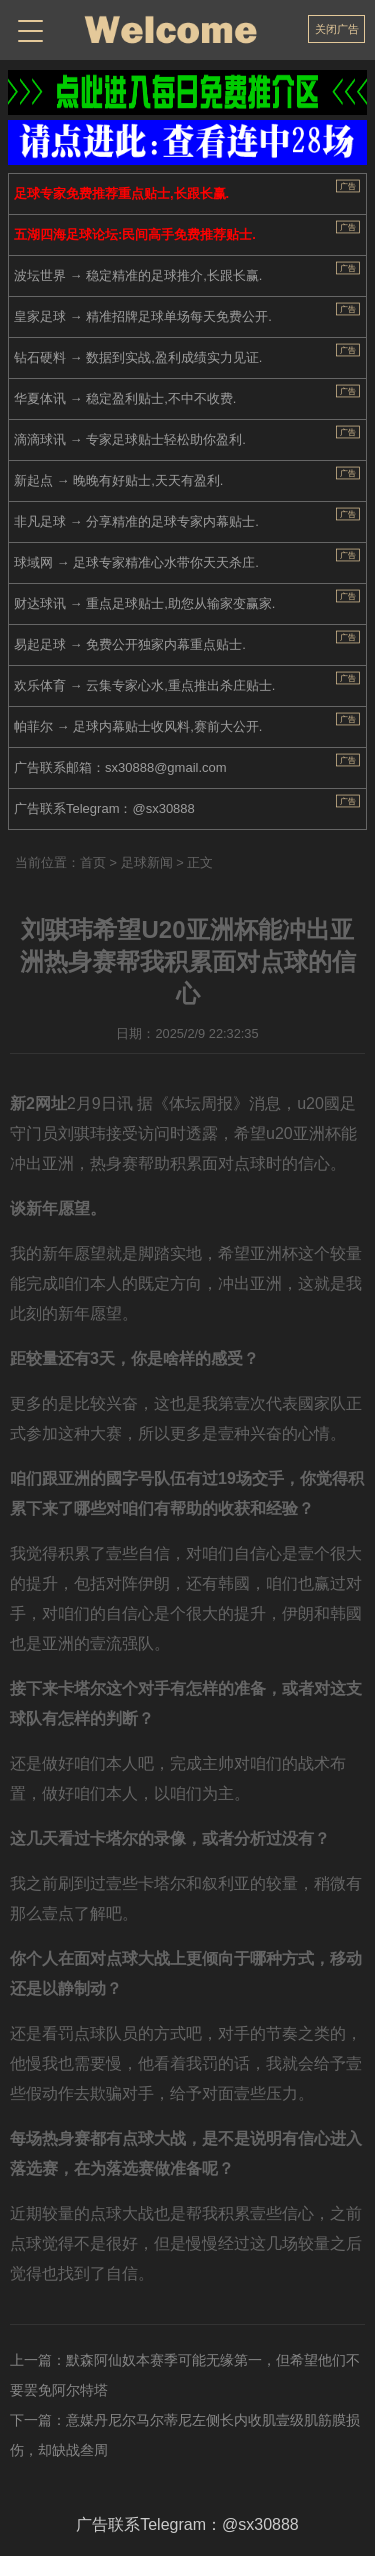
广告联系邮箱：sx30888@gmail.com (120, 767)
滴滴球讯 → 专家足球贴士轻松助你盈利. (130, 439)
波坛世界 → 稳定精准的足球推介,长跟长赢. (138, 275)
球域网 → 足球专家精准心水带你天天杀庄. (136, 562)
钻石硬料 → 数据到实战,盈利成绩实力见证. (138, 357)
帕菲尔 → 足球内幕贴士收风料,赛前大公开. (138, 726)
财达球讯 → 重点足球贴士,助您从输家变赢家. (144, 603)
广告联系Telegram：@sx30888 (104, 808)
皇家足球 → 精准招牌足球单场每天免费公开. (143, 316)
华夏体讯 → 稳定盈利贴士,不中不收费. (125, 398)
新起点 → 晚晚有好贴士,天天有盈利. (118, 480)
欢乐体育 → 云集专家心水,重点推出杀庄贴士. (144, 685)
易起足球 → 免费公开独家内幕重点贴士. (130, 644)
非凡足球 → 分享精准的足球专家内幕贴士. (136, 521)
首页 (93, 862)
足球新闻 (147, 862)
